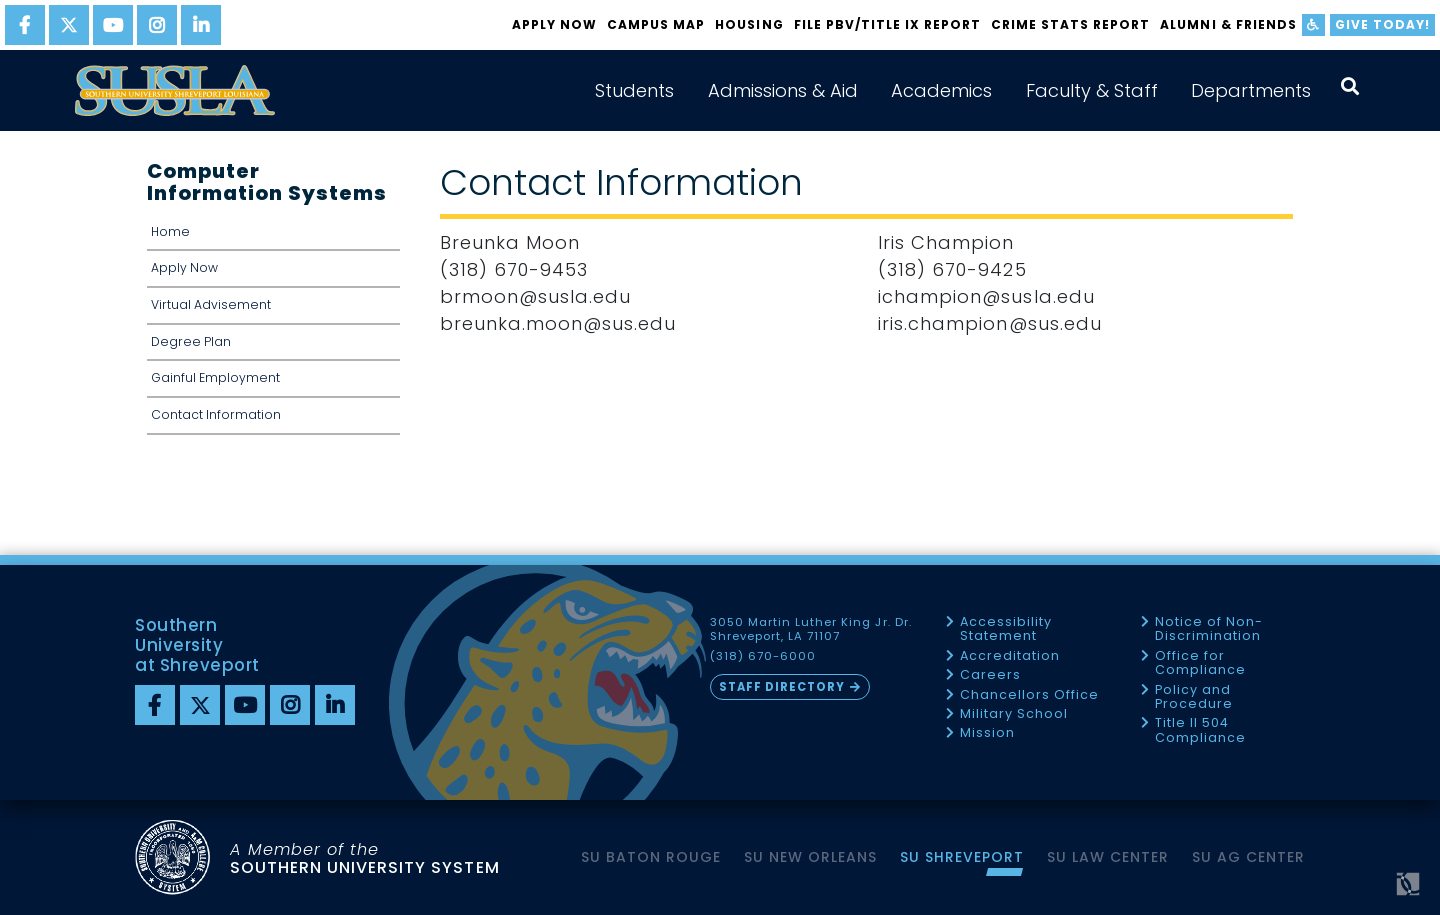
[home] (175, 90)
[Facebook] (155, 705)
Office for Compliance (1200, 663)
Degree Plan (191, 341)
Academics (941, 90)
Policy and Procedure (1194, 697)
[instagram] (157, 25)
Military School (1014, 714)
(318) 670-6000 (763, 656)
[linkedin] (201, 25)
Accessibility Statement (1006, 629)
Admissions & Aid (783, 90)
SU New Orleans (810, 857)
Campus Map (656, 24)
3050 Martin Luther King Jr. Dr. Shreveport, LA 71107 (811, 630)
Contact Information (216, 414)
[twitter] (69, 25)
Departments (1251, 90)
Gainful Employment (215, 377)
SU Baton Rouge (651, 857)
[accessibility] (1313, 25)
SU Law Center (1108, 857)
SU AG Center (1248, 857)
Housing (749, 24)
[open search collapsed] (1350, 86)
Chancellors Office (1029, 695)
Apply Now (554, 24)
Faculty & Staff (1092, 90)
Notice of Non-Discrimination (1209, 629)
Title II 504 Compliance (1200, 730)
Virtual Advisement (211, 304)
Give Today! (1382, 24)
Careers (990, 675)
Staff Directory (782, 687)
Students (634, 90)
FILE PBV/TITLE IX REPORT (887, 24)
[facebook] (25, 25)
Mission (987, 733)
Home (170, 231)
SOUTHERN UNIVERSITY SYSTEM (365, 858)
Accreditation (1010, 656)
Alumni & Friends (1228, 24)
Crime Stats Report (1070, 24)
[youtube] (113, 25)
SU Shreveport (962, 857)
